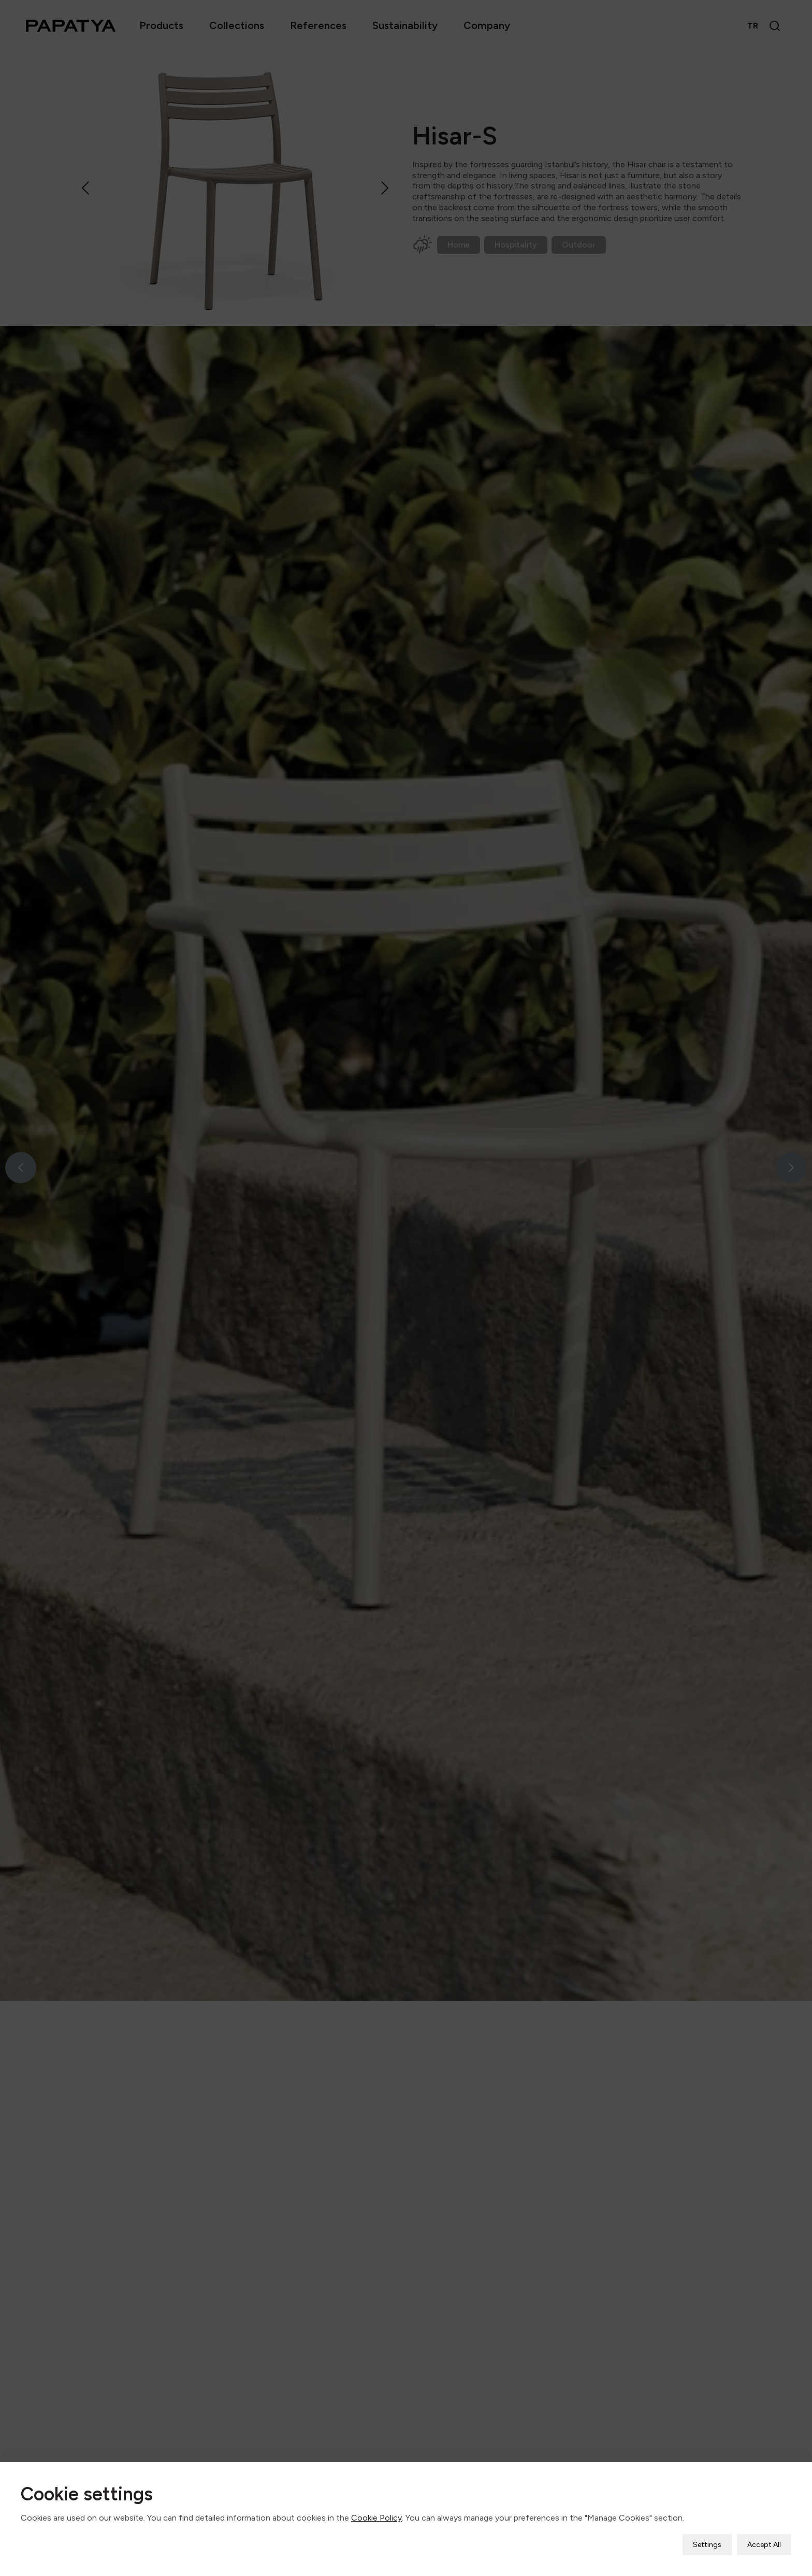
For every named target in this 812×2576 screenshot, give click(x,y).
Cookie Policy (376, 2518)
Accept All (764, 2544)
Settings (707, 2544)
